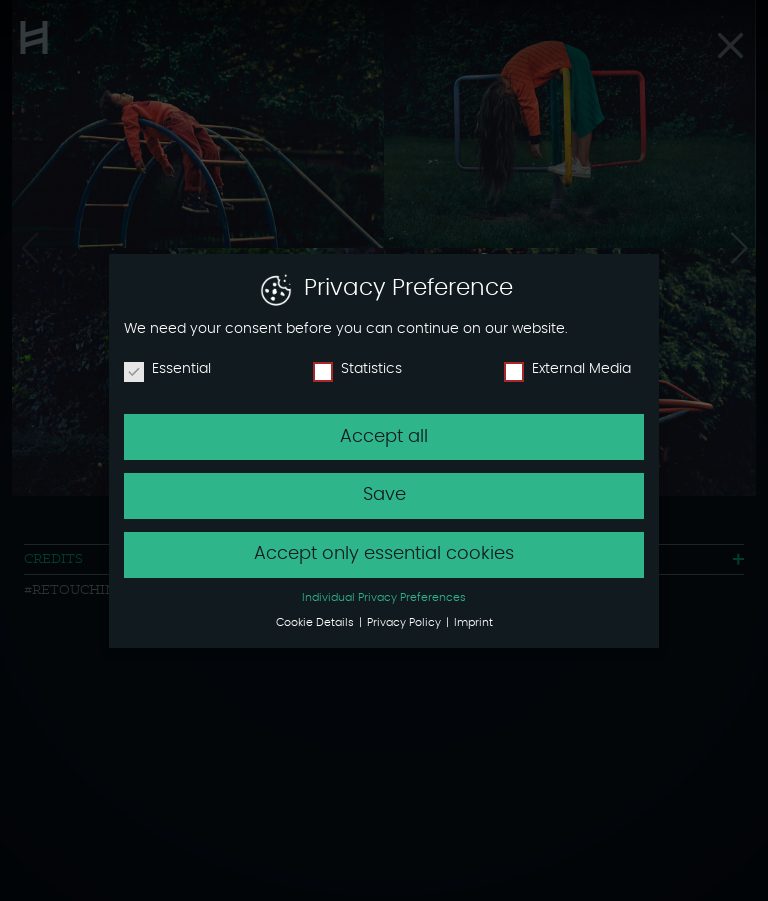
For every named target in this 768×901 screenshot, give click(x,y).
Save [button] (384, 495)
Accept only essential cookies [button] (384, 554)
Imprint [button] (473, 623)
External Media (567, 369)
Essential (167, 369)
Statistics (357, 369)
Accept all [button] (384, 437)
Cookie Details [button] (316, 623)
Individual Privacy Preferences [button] (384, 598)
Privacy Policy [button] (405, 623)
